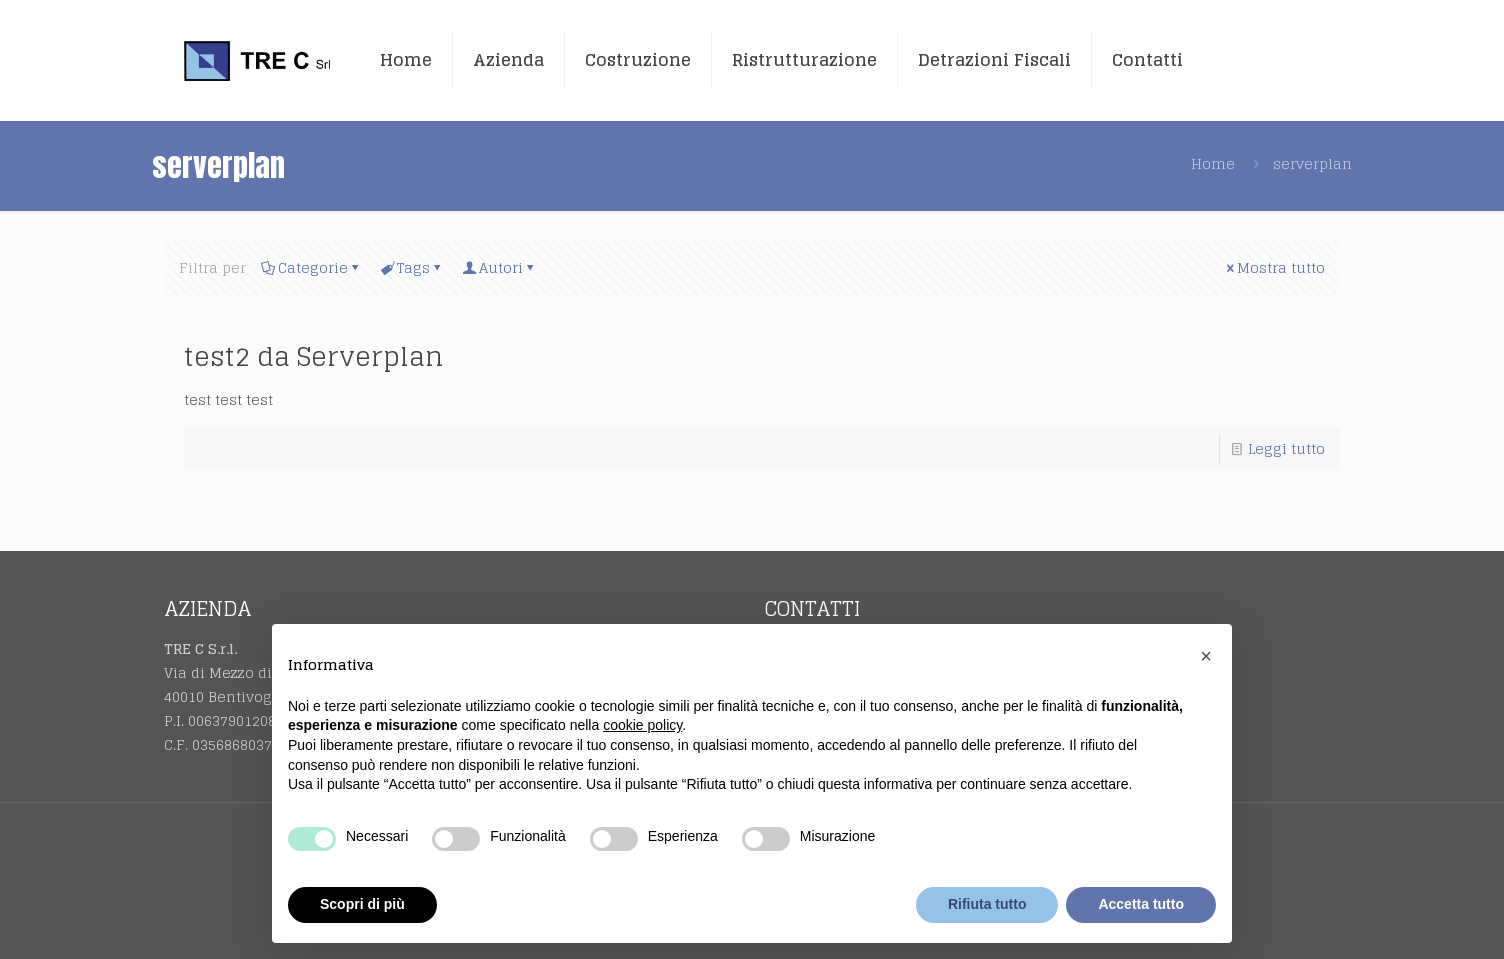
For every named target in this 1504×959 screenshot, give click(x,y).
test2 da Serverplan (314, 356)
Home (1213, 163)
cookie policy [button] (642, 725)
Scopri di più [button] (362, 904)
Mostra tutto (1274, 267)
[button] (1206, 656)
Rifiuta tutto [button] (987, 904)
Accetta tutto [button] (1141, 904)
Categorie (311, 267)
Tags (412, 267)
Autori (499, 267)
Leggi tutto (1286, 448)
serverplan (1312, 163)
